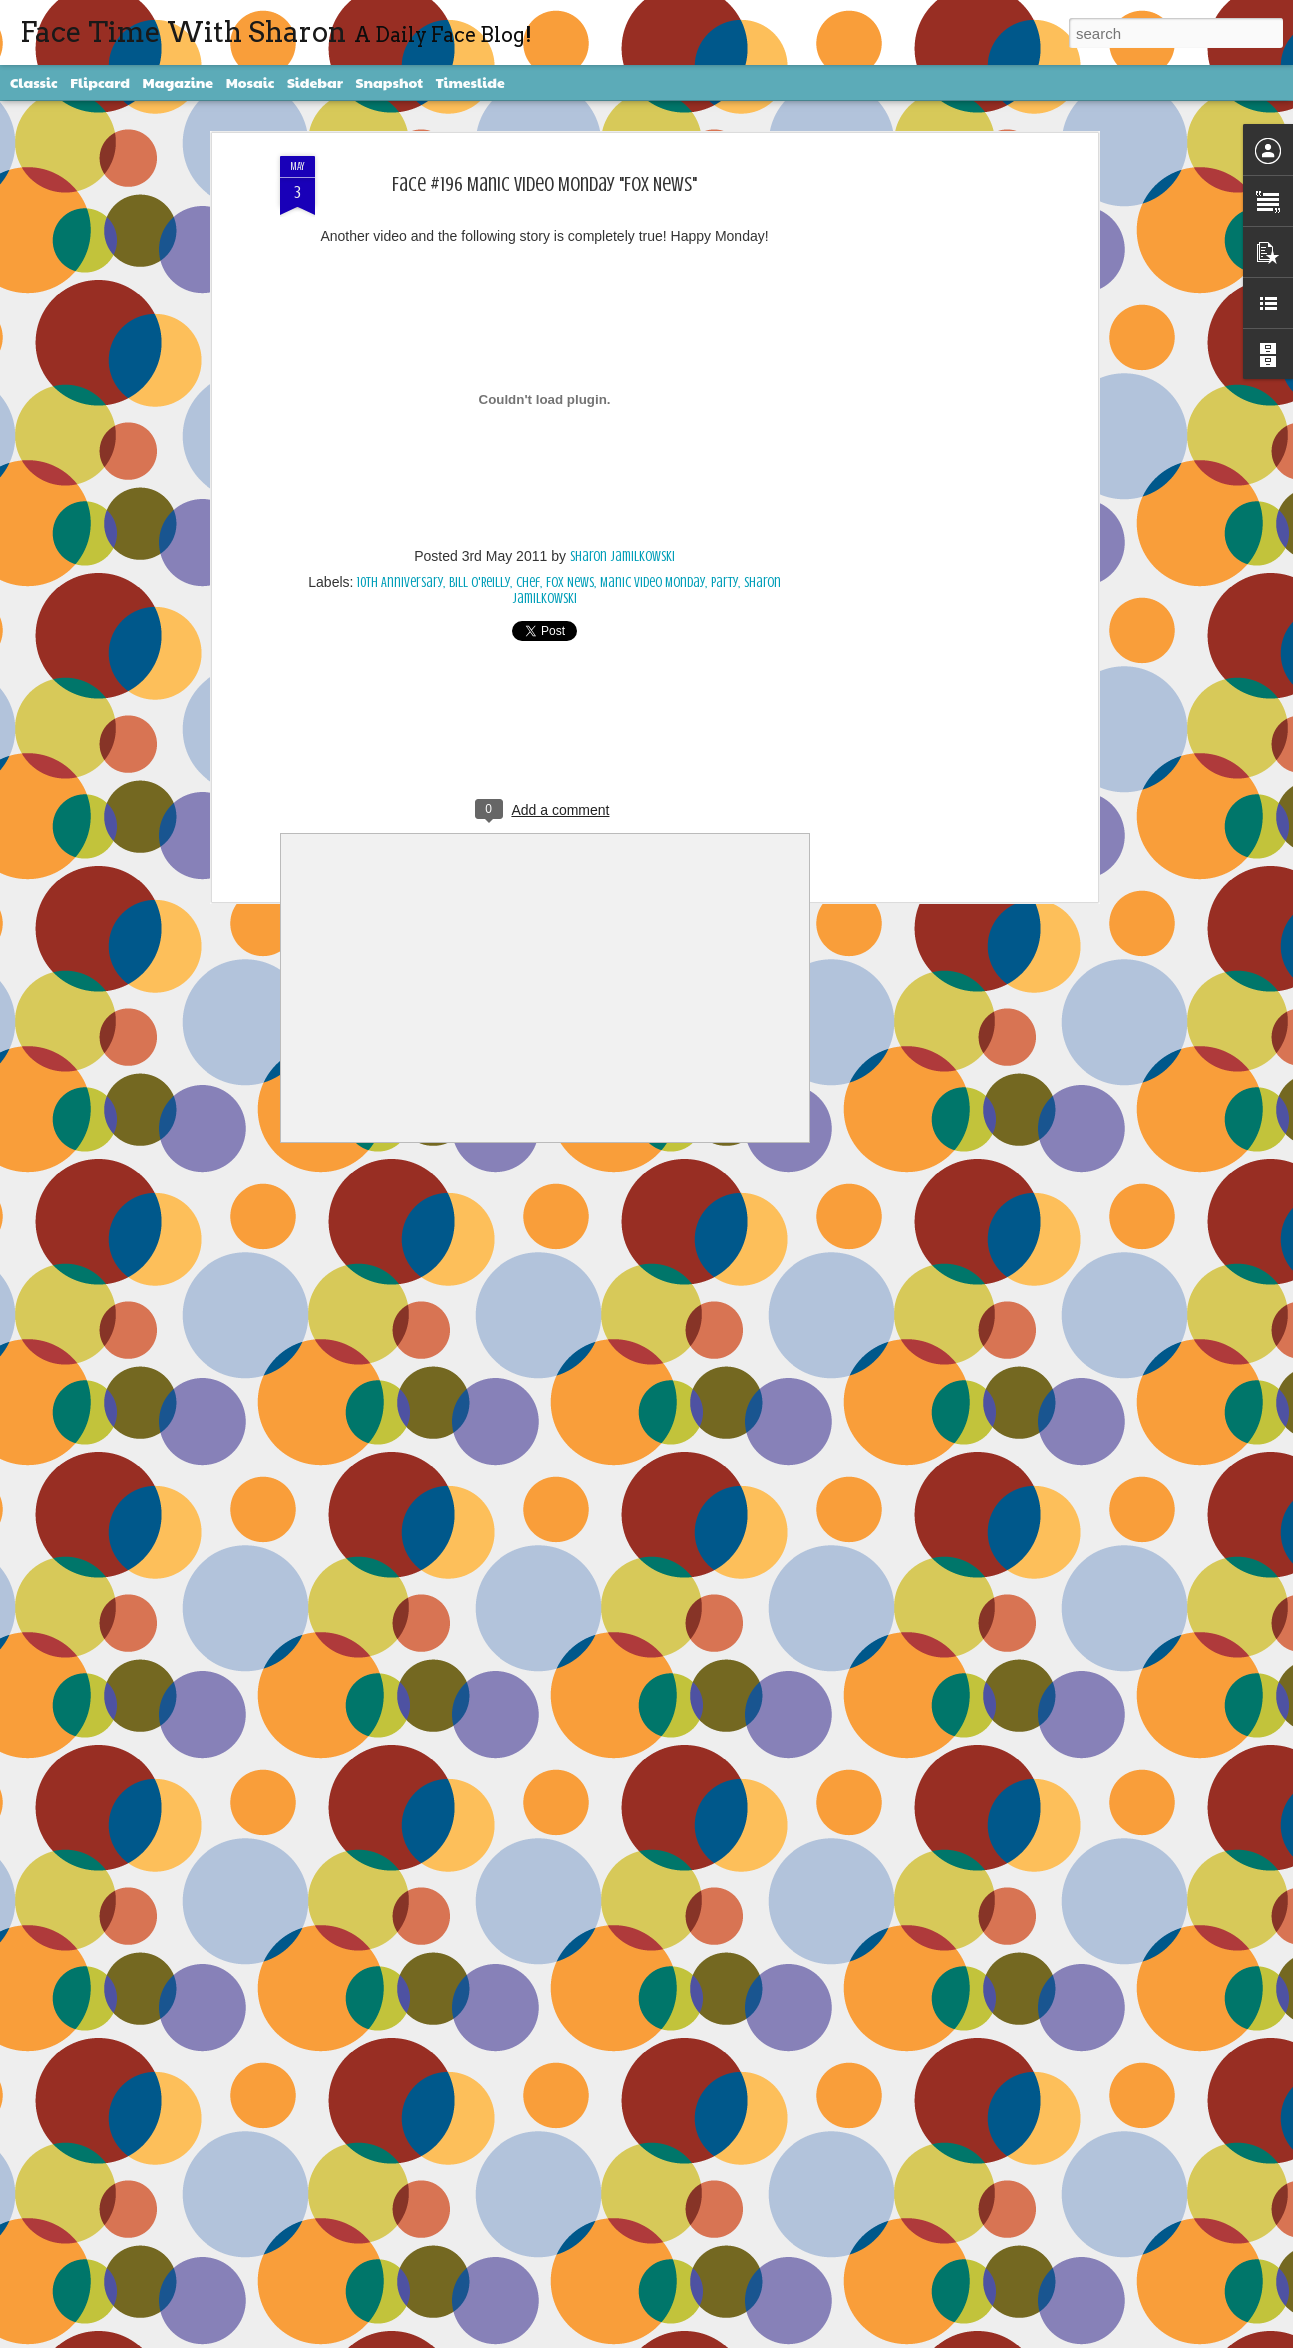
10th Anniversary (400, 582)
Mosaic (250, 82)
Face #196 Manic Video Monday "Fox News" (544, 184)
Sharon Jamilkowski (622, 556)
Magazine (178, 82)
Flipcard (100, 82)
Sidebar (315, 82)
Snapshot (389, 82)
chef (528, 582)
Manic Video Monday (652, 582)
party (724, 582)
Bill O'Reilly (479, 582)
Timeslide (470, 82)
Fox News (570, 582)
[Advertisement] (920, 471)
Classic (34, 82)
